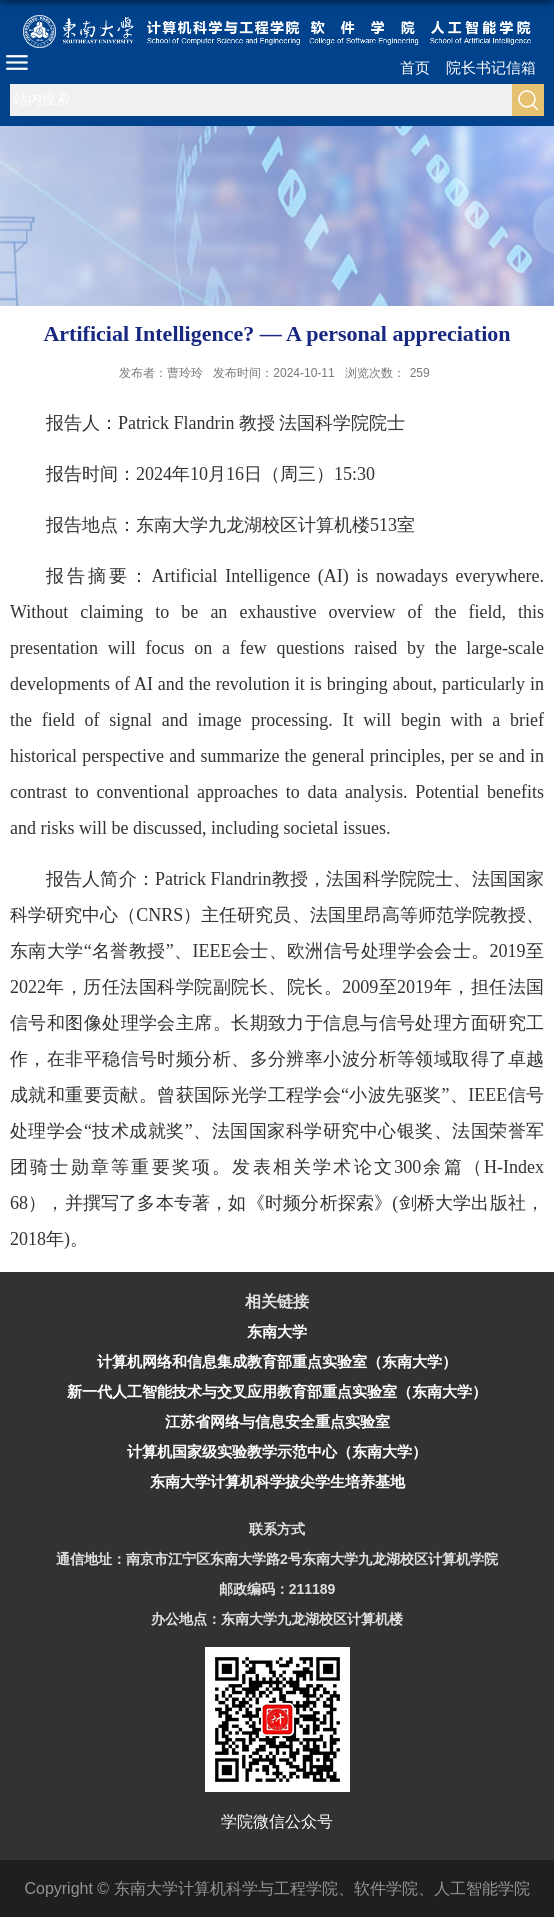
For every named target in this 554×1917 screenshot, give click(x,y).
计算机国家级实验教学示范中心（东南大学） (277, 1451)
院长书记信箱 (491, 67)
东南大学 (277, 1331)
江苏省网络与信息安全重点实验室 (277, 1421)
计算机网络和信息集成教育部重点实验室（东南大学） (277, 1361)
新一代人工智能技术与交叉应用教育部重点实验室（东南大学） (277, 1391)
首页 (415, 67)
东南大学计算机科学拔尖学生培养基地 (277, 1481)
